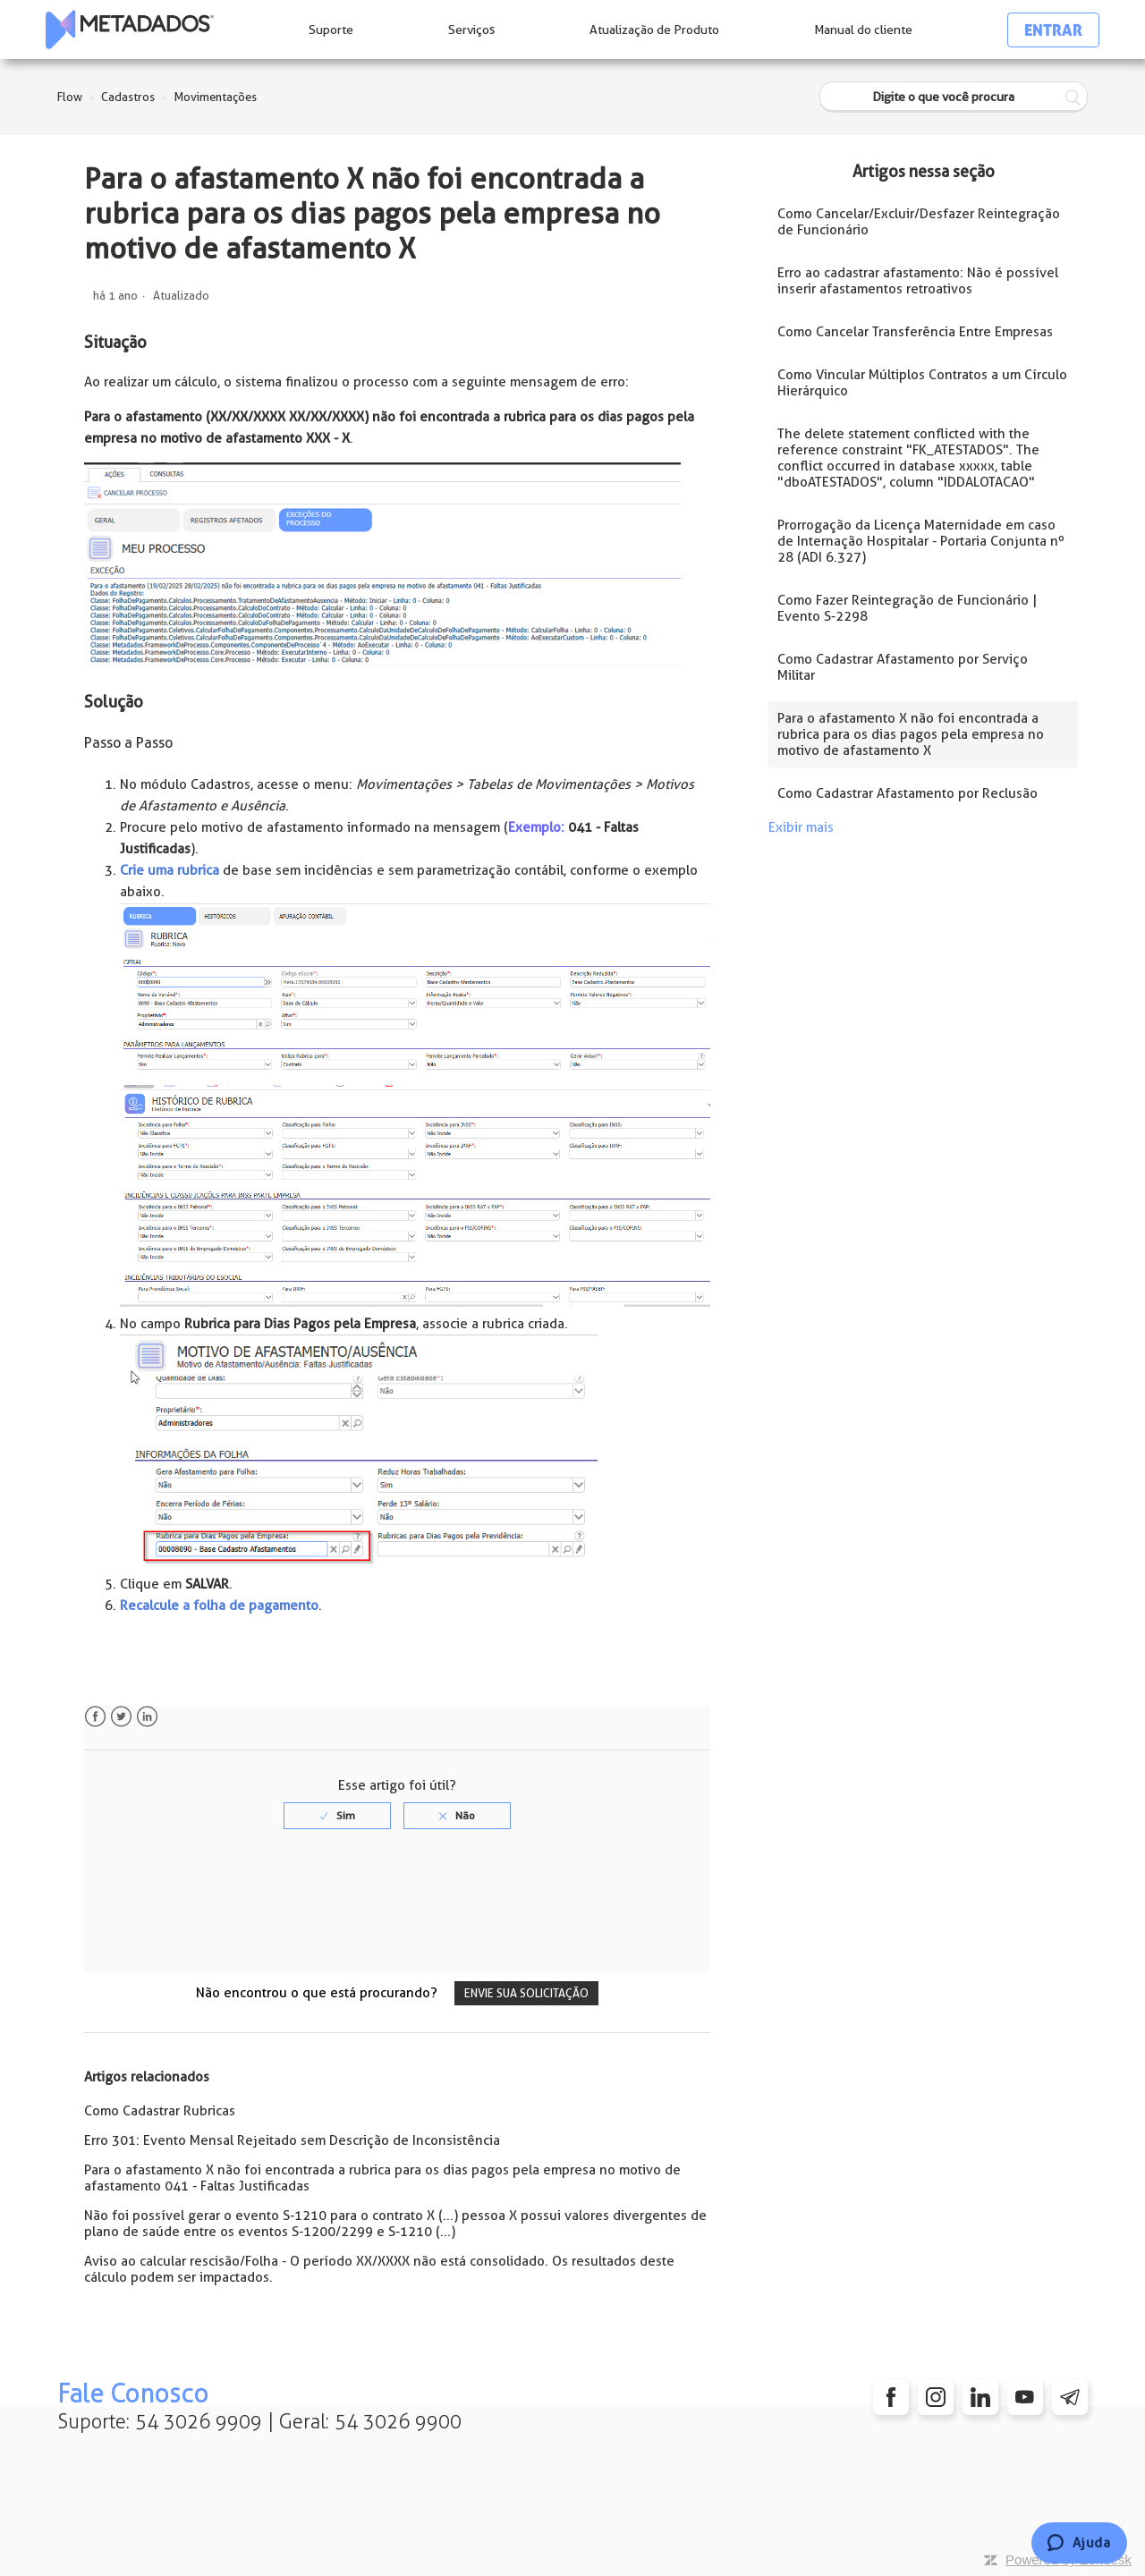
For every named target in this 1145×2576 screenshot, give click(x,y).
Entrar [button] (1053, 30)
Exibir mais (801, 827)
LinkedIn (147, 1717)
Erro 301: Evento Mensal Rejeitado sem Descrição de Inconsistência (292, 2140)
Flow (69, 97)
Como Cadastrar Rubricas (159, 2111)
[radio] (337, 1815)
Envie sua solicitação (526, 1993)
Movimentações (215, 97)
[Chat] (1079, 2542)
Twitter (121, 1717)
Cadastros (128, 97)
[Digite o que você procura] (953, 97)
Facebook (95, 1717)
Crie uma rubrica (169, 870)
